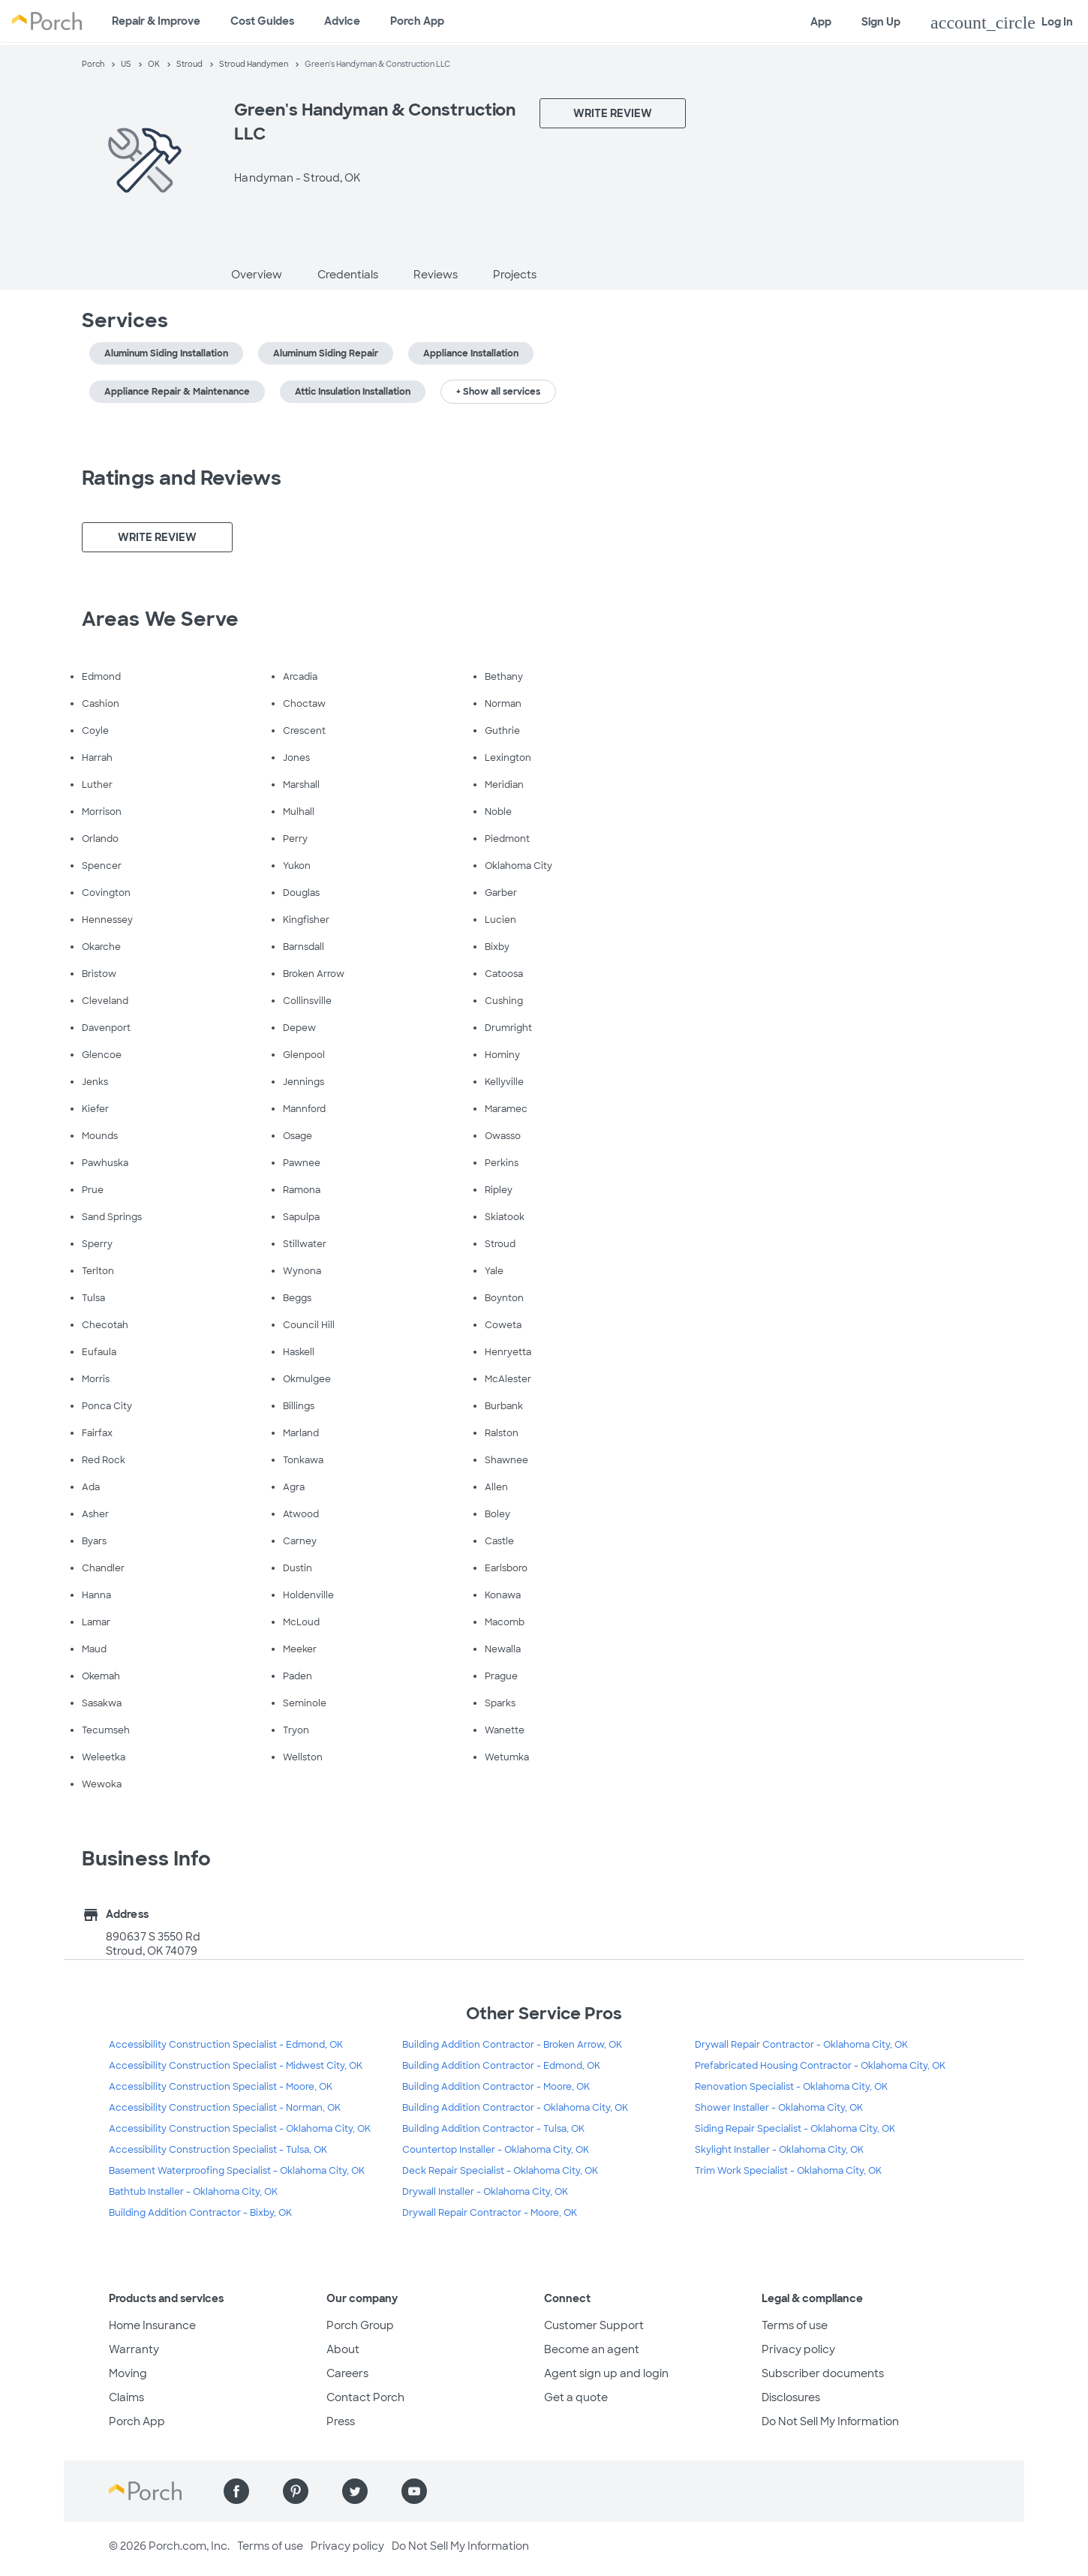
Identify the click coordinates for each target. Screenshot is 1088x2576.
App (820, 22)
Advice (342, 21)
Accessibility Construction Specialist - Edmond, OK (226, 2045)
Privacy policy (798, 2349)
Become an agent (591, 2349)
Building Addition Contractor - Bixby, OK (200, 2213)
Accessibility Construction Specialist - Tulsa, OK (218, 2150)
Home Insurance (152, 2325)
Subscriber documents (823, 2373)
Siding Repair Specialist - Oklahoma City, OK (795, 2129)
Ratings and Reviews (181, 478)
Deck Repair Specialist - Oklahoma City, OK (500, 2171)
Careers (347, 2373)
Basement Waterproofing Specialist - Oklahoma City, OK (237, 2171)
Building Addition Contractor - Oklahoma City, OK (515, 2108)
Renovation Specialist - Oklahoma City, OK (791, 2087)
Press (340, 2421)
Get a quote (576, 2397)
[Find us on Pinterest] (295, 2491)
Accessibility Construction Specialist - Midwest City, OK (235, 2066)
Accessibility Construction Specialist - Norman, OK (225, 2108)
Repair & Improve (156, 21)
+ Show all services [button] (498, 392)
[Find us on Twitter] (355, 2491)
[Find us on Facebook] (236, 2491)
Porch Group (360, 2325)
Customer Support (594, 2325)
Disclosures (791, 2397)
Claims (126, 2397)
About (342, 2349)
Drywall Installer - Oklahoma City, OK (485, 2192)
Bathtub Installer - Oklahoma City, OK (193, 2192)
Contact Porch (365, 2397)
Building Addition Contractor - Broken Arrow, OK (512, 2045)
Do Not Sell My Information (830, 2421)
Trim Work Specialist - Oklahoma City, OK (788, 2171)
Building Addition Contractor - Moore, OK (496, 2087)
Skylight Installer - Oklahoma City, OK (779, 2150)
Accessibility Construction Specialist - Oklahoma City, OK (240, 2129)
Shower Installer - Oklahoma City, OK (779, 2108)
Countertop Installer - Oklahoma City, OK (495, 2150)
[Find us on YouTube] (414, 2491)
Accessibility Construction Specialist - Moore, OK (220, 2087)
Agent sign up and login (606, 2373)
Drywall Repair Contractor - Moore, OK (489, 2213)
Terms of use (795, 2325)
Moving (128, 2373)
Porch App (417, 21)
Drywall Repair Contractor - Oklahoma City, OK (801, 2045)
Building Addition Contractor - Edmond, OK (501, 2066)
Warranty (134, 2349)
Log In (1001, 22)
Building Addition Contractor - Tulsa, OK (493, 2129)
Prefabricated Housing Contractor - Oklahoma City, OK (820, 2066)
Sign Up (880, 22)
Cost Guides (262, 21)
